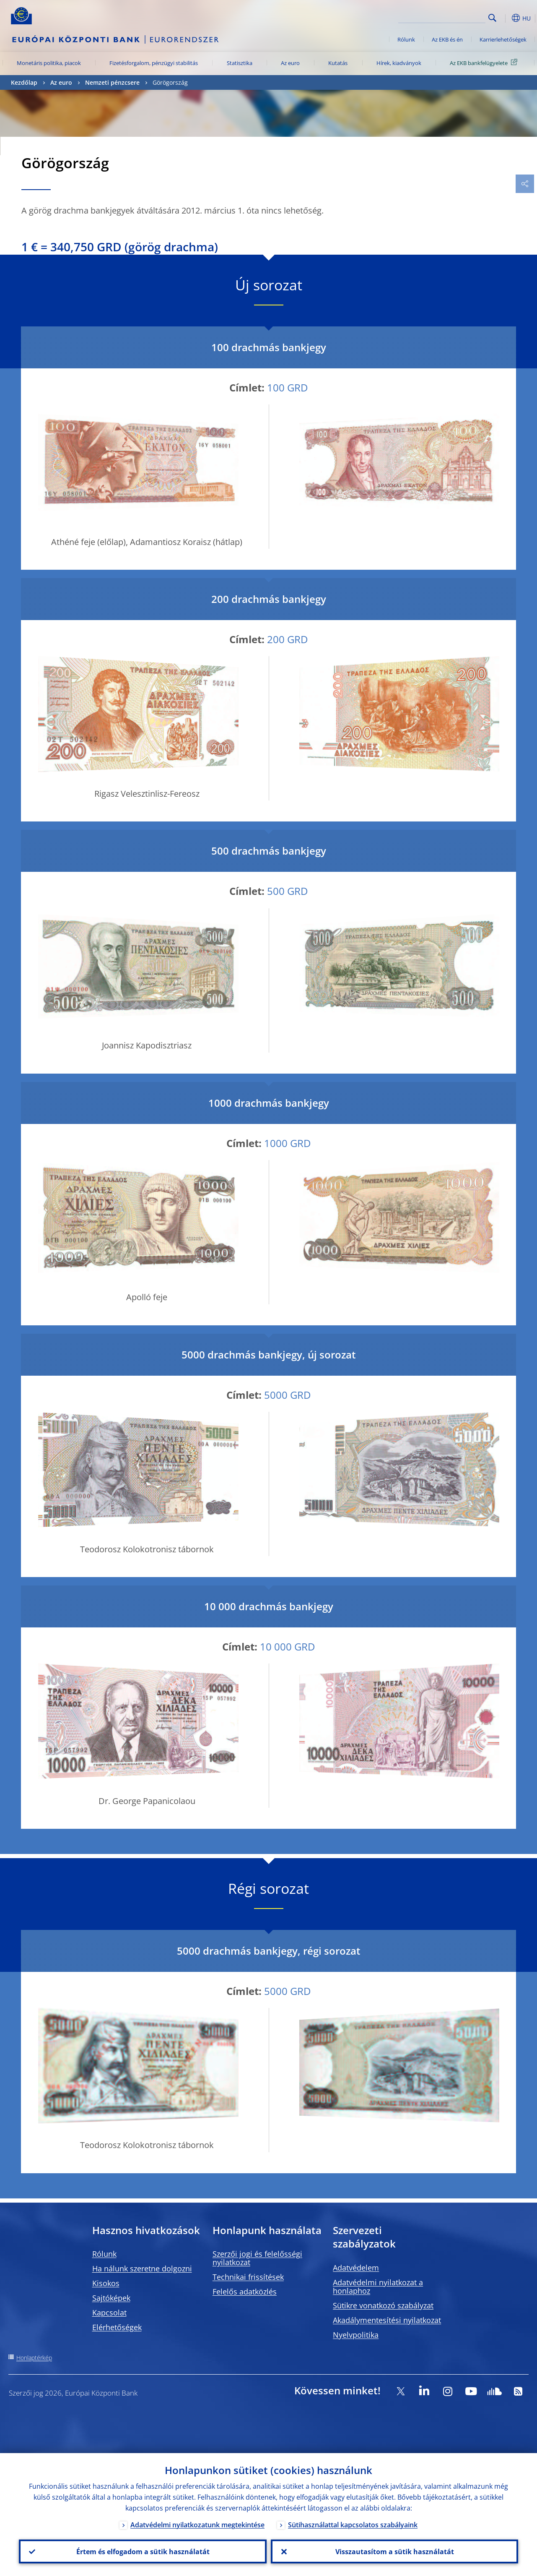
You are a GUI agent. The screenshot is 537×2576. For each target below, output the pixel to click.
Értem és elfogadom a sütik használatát (142, 2551)
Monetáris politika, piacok (49, 63)
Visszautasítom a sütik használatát (394, 2551)
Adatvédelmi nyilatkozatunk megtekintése (197, 2524)
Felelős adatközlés (245, 2292)
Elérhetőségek (117, 2327)
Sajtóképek (111, 2298)
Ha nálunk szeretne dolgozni (142, 2268)
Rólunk (406, 39)
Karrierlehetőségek (503, 39)
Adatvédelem (356, 2268)
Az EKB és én (447, 39)
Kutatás (338, 63)
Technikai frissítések (248, 2277)
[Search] (443, 16)
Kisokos (105, 2283)
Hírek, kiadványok (398, 63)
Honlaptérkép (34, 2358)
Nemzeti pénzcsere (112, 82)
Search (492, 17)
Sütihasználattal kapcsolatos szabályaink (353, 2524)
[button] (505, 18)
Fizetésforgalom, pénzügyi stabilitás (153, 63)
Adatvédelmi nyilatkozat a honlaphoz (378, 2286)
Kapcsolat (109, 2312)
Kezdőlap (24, 82)
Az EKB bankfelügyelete (485, 62)
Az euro (290, 63)
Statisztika (239, 63)
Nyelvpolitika (356, 2335)
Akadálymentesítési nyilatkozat (387, 2320)
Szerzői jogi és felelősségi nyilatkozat (257, 2258)
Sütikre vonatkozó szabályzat (383, 2305)
